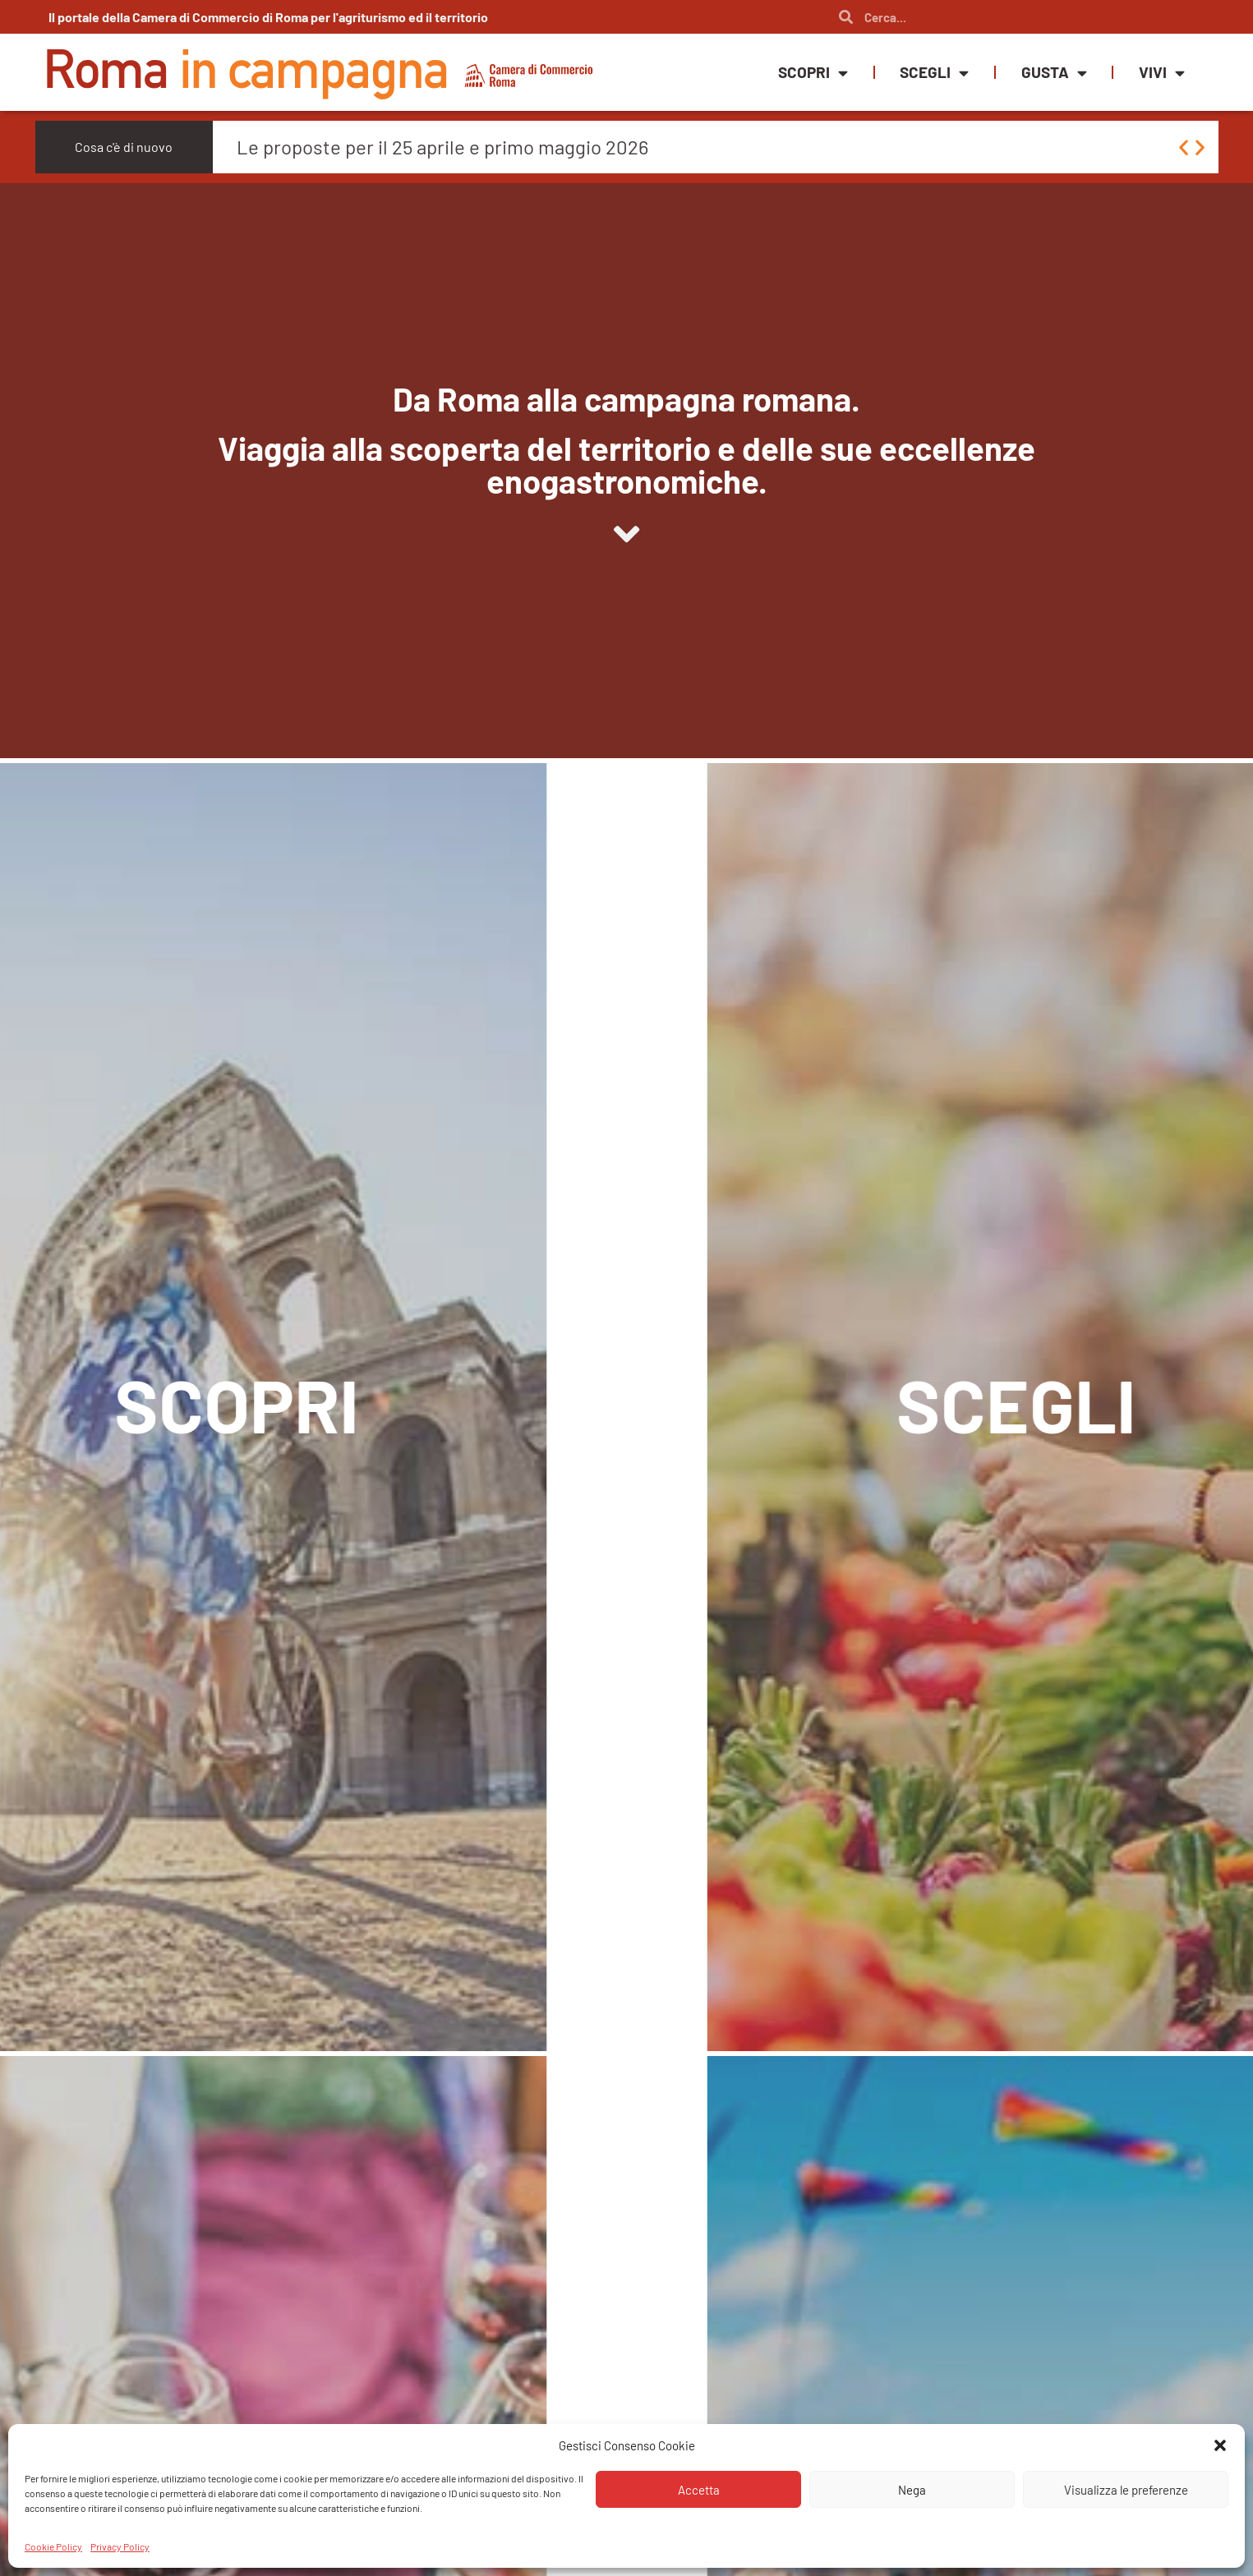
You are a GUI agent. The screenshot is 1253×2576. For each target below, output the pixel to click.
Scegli (934, 73)
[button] (1220, 2445)
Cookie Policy (53, 2546)
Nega (912, 2489)
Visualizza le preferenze (1126, 2489)
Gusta (1054, 73)
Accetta (699, 2489)
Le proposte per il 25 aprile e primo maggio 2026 (442, 147)
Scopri (813, 73)
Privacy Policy (120, 2546)
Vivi (1162, 73)
